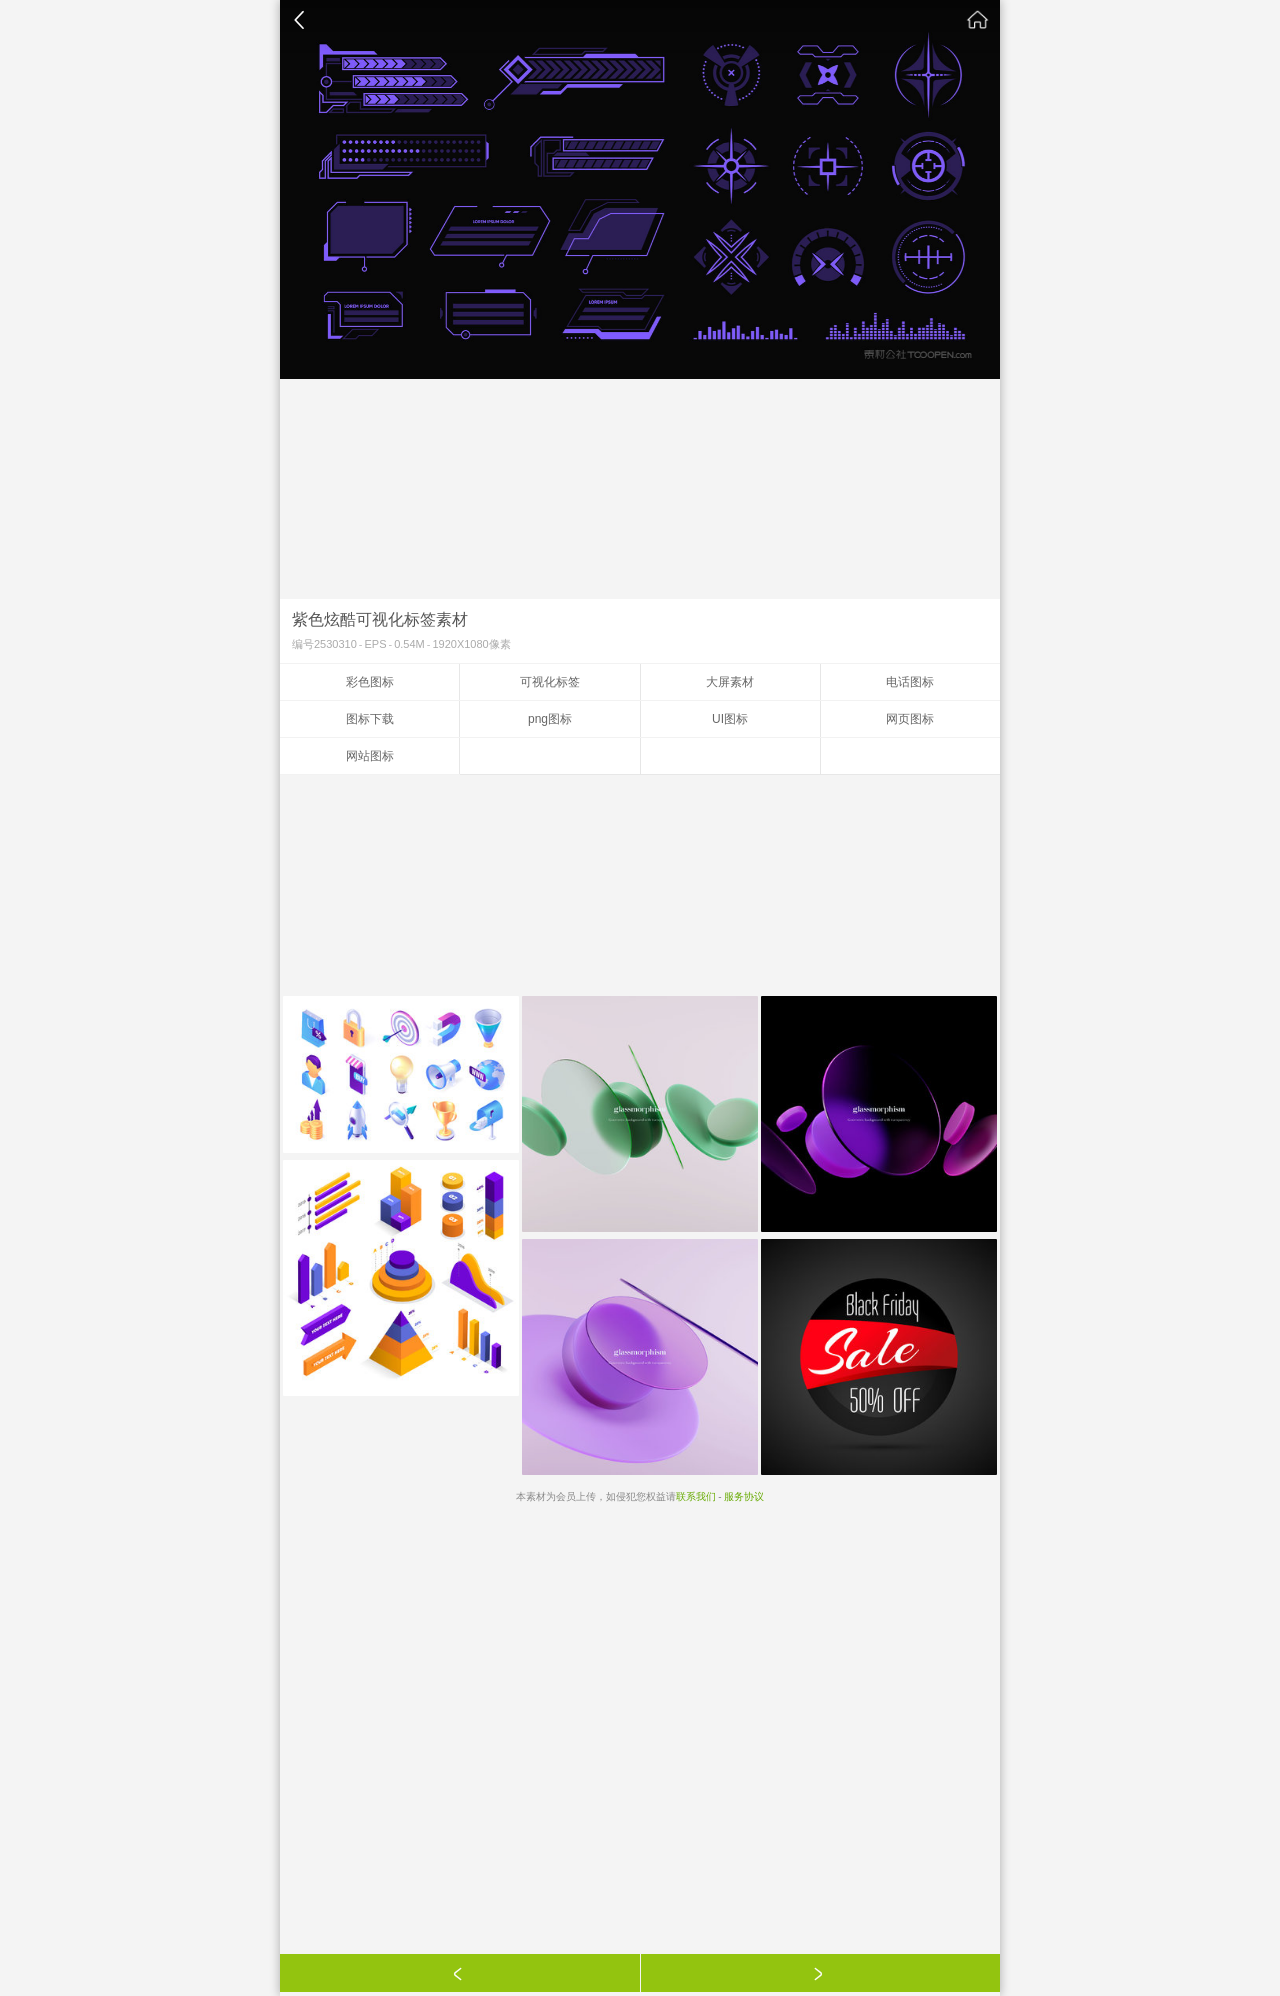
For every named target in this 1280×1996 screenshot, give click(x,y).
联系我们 (696, 1496)
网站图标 (370, 756)
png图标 (550, 719)
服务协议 (744, 1496)
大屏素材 (730, 682)
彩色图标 (370, 682)
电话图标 (910, 682)
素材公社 (978, 20)
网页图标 (910, 719)
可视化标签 (550, 682)
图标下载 (370, 719)
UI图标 (730, 719)
